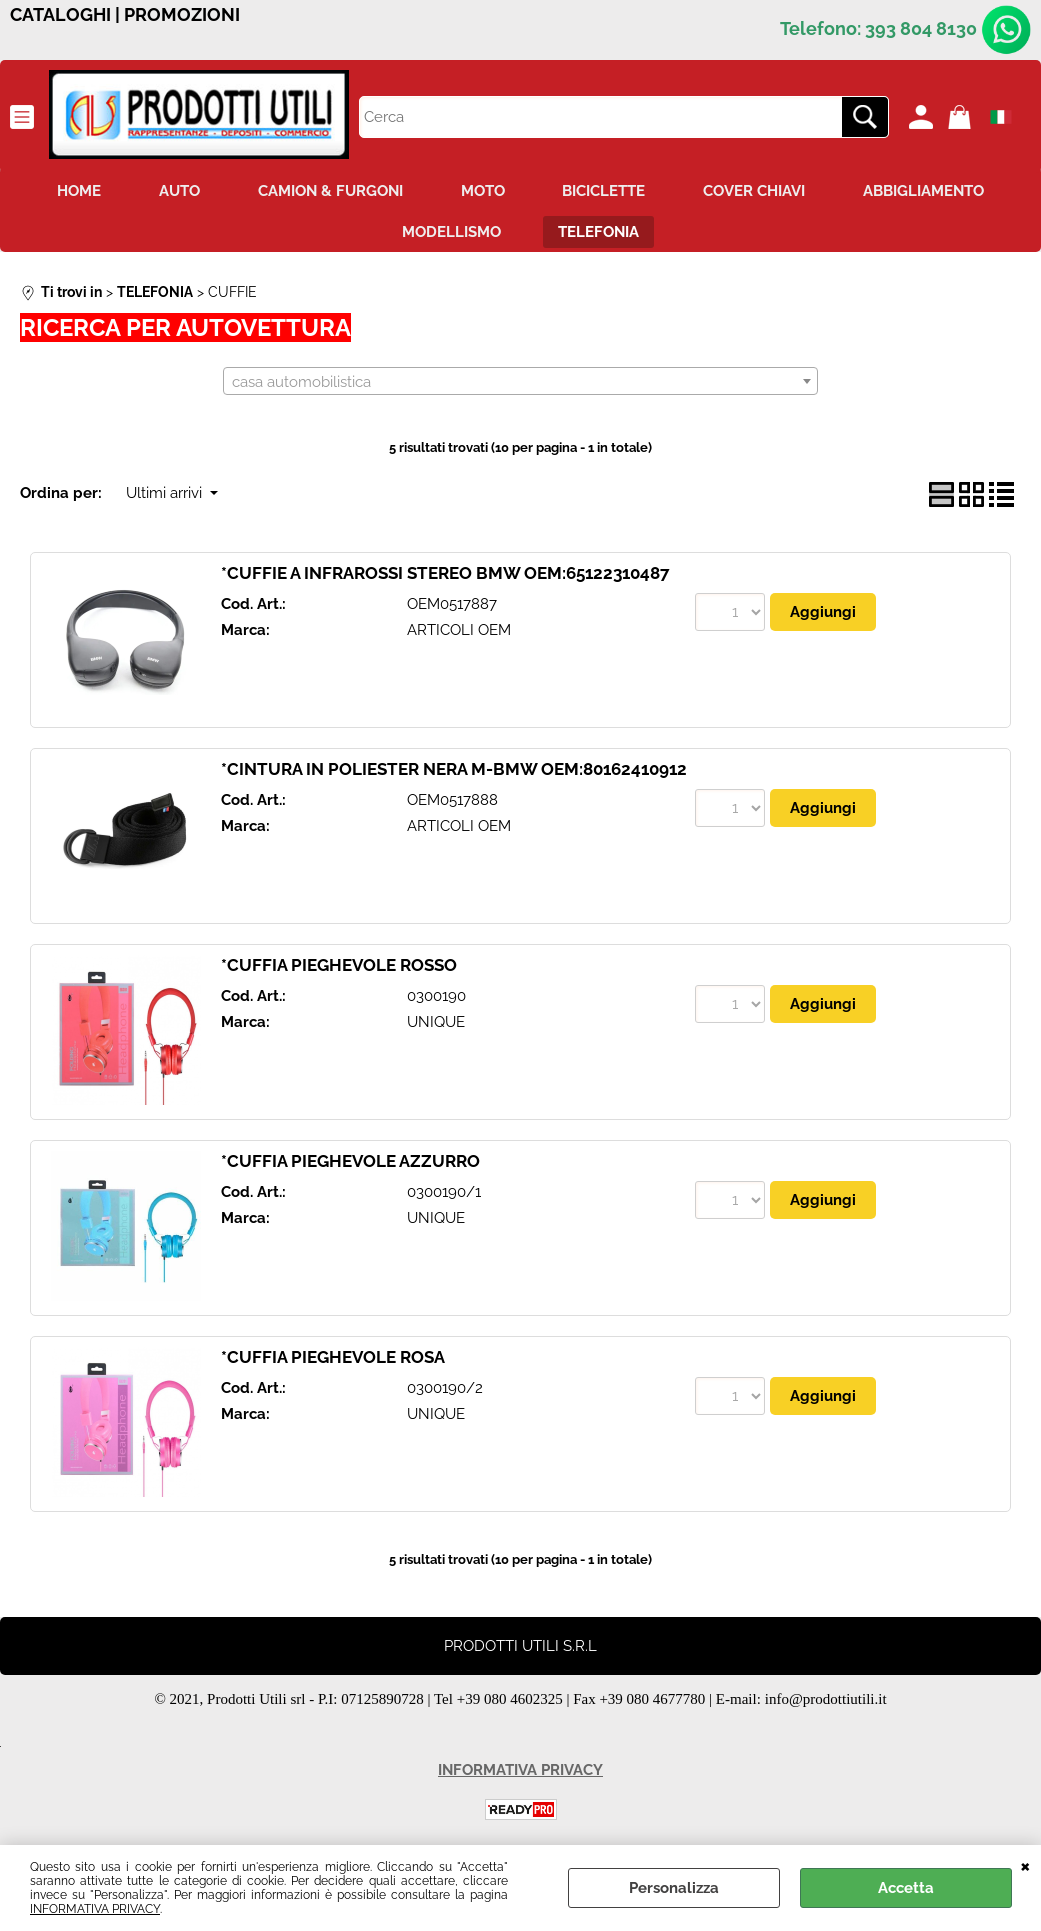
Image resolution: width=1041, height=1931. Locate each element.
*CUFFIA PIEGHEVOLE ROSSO (339, 967)
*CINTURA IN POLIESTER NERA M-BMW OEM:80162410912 (454, 771)
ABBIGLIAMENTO (930, 191)
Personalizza (674, 1888)
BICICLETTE (606, 191)
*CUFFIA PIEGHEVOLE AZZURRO (350, 1163)
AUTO (175, 191)
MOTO (483, 191)
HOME (73, 191)
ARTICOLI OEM (459, 633)
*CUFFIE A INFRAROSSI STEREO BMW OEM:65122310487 (445, 575)
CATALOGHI (60, 15)
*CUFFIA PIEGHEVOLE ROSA (333, 1359)
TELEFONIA (600, 234)
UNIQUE (436, 1025)
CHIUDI (1025, 1865)
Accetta (906, 1888)
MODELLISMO (450, 234)
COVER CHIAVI (759, 191)
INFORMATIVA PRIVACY (95, 1909)
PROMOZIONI (182, 15)
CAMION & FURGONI (328, 191)
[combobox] (520, 384)
